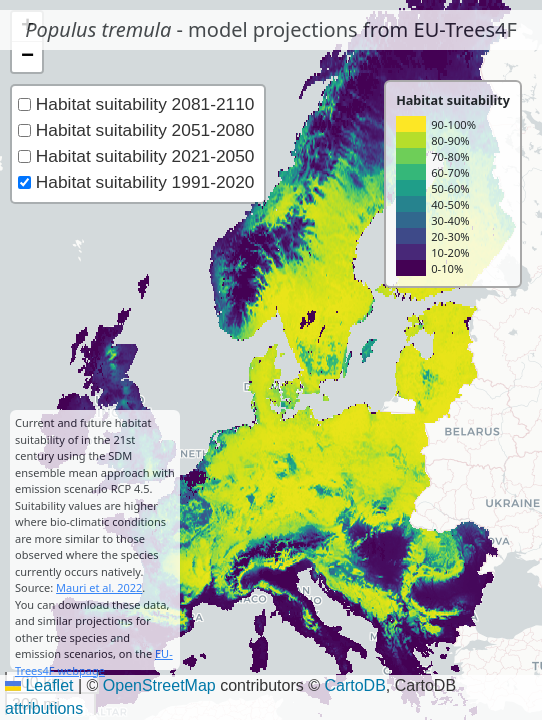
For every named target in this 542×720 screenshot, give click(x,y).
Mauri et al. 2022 (99, 587)
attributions (44, 708)
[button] (27, 57)
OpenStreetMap (159, 685)
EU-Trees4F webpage (94, 662)
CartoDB (354, 685)
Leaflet (39, 685)
